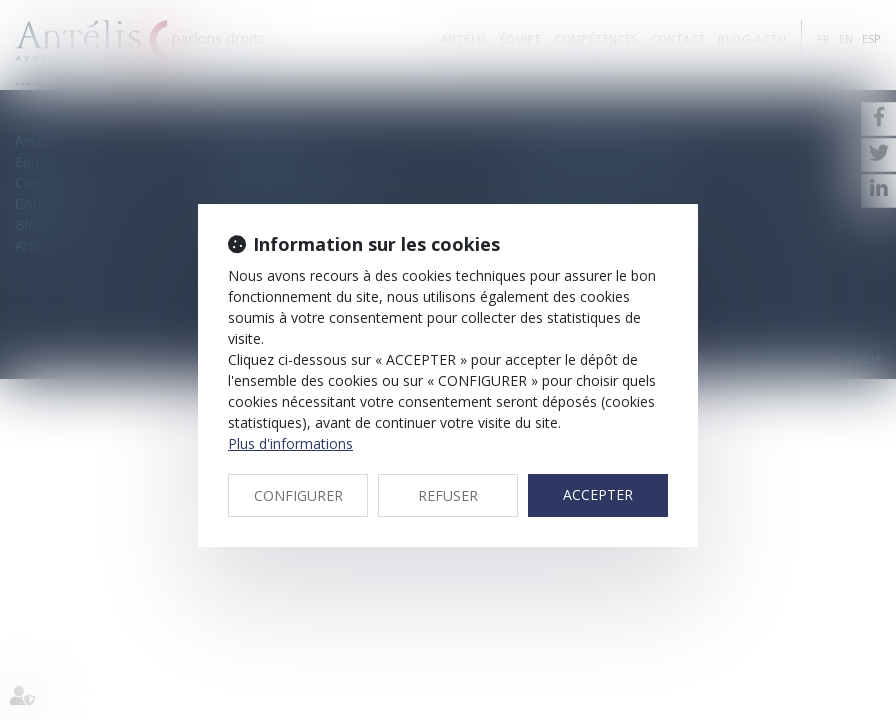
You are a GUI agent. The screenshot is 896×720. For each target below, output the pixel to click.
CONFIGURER (298, 495)
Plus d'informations (290, 443)
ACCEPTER (598, 494)
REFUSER (448, 495)
